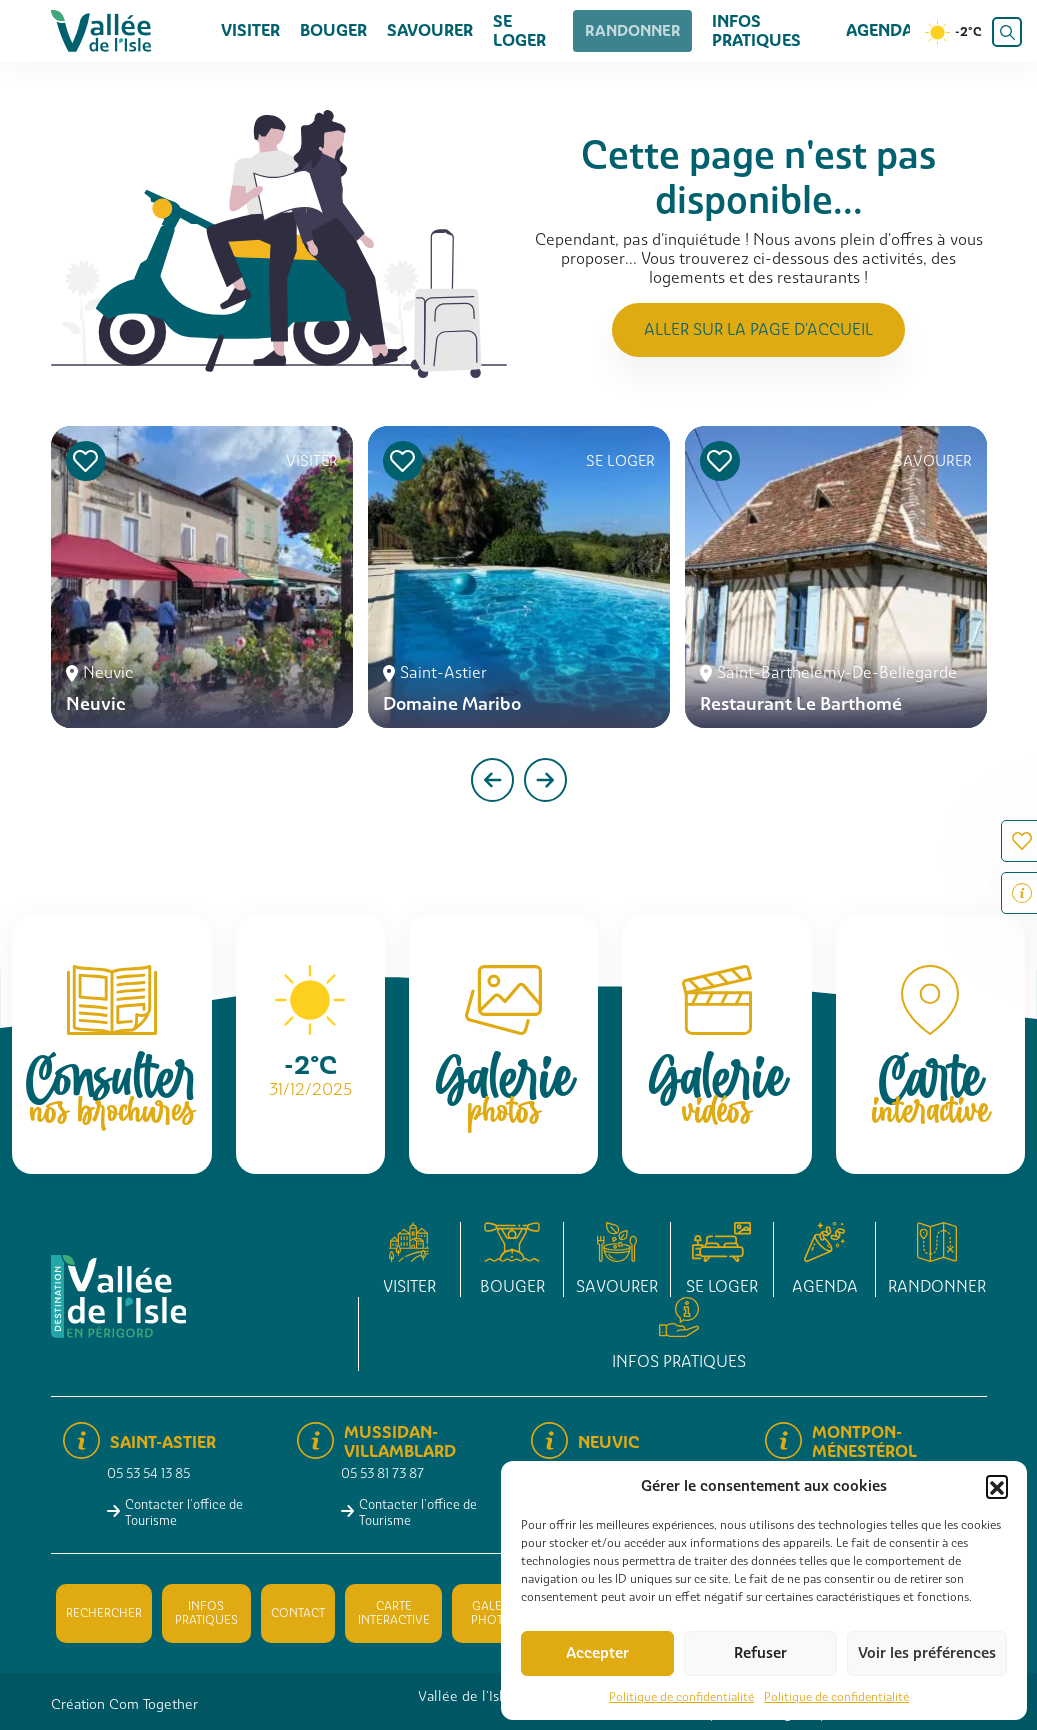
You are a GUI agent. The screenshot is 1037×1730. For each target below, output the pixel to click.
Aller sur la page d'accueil (758, 329)
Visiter (250, 30)
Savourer (430, 30)
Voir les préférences (927, 1653)
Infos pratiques (744, 31)
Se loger (519, 31)
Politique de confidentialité (681, 1697)
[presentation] (492, 780)
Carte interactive (394, 1613)
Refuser (760, 1653)
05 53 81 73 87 (382, 1473)
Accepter (597, 1653)
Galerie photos (495, 1613)
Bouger (333, 30)
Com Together (153, 1704)
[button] (997, 1486)
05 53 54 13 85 (148, 1473)
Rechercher (104, 1613)
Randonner (629, 30)
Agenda (879, 30)
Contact (298, 1613)
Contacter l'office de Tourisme (184, 1512)
